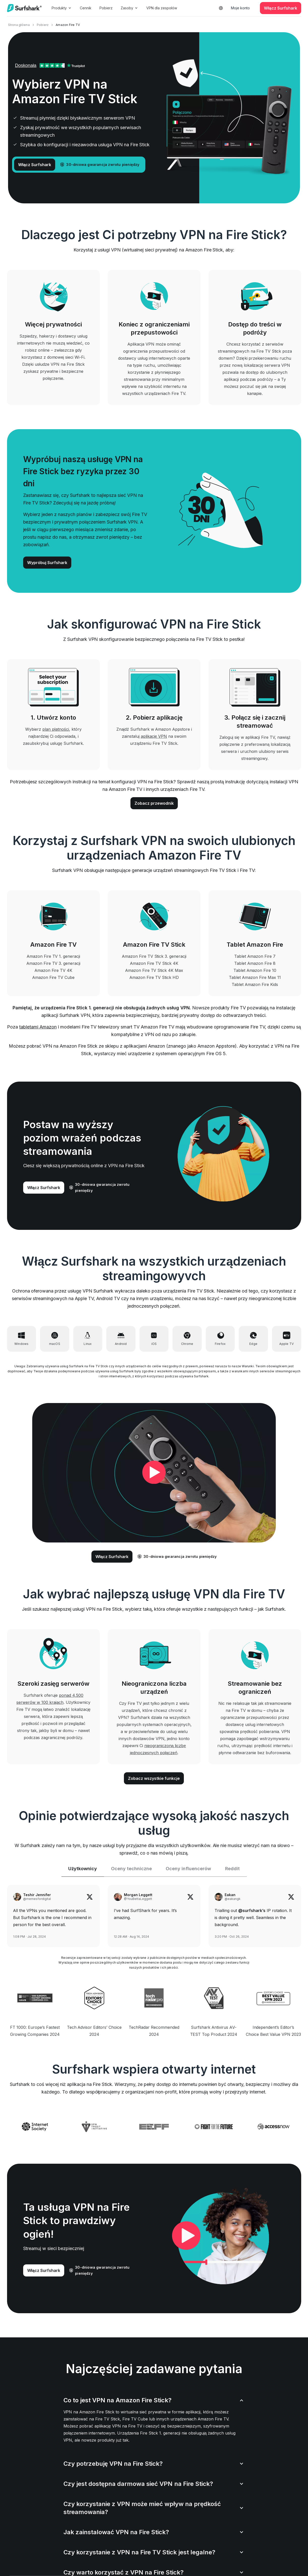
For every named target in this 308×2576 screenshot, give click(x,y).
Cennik (85, 8)
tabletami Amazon (38, 1026)
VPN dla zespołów (161, 8)
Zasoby (129, 8)
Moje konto (240, 8)
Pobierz (106, 8)
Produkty (62, 8)
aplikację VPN (154, 736)
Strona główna (19, 25)
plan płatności (55, 729)
